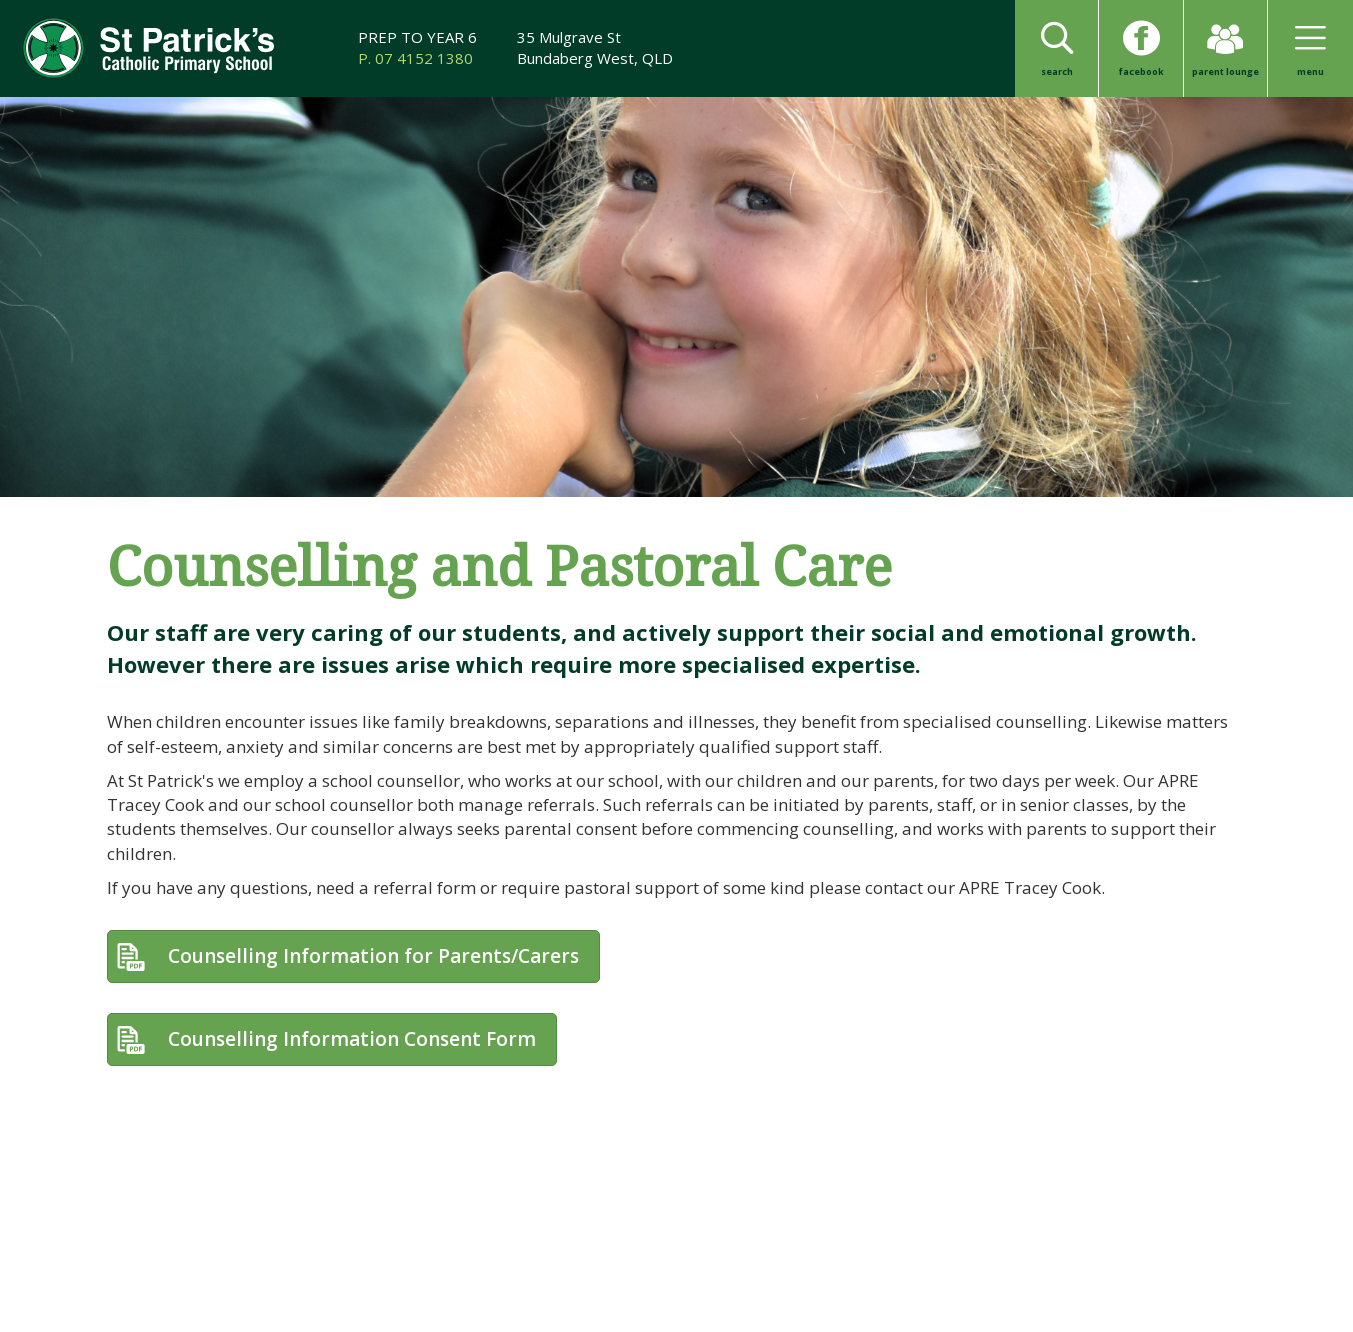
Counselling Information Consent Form (352, 1039)
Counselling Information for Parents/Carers (373, 956)
